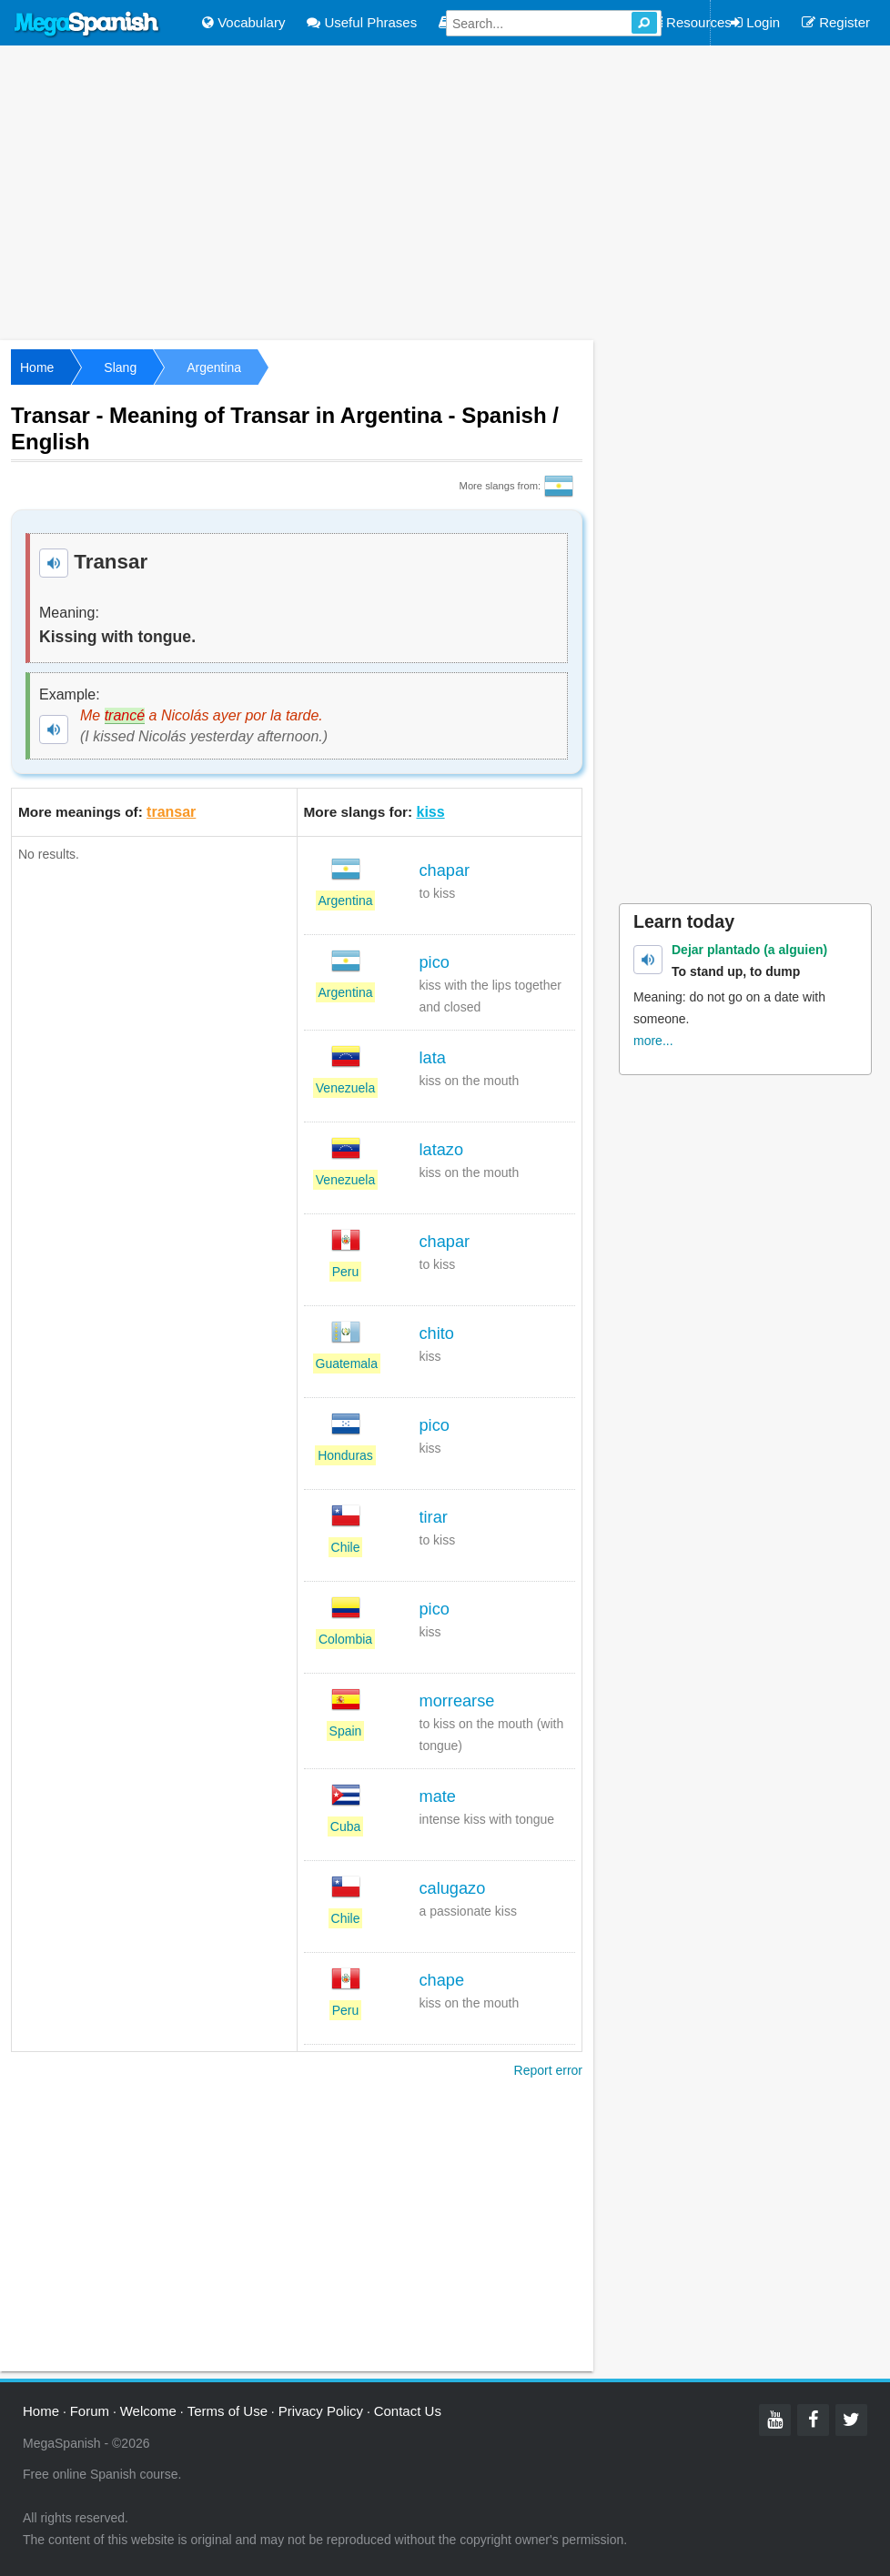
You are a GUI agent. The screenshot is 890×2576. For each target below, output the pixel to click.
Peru (345, 1271)
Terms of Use (227, 2411)
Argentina (214, 367)
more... (653, 1040)
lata (433, 1058)
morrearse (457, 1701)
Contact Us (407, 2411)
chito (437, 1333)
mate (438, 1796)
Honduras (345, 1455)
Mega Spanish (87, 24)
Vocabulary (243, 22)
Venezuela (345, 1088)
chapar (445, 870)
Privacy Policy (320, 2411)
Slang (120, 367)
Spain (345, 1731)
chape (442, 1980)
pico (435, 962)
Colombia (345, 1639)
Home (37, 367)
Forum (89, 2411)
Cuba (345, 1826)
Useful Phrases (362, 22)
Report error (548, 2070)
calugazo (453, 1888)
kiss (431, 812)
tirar (434, 1517)
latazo (442, 1150)
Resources (690, 22)
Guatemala (347, 1363)
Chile (345, 1547)
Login (755, 22)
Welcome (148, 2411)
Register (836, 22)
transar (171, 812)
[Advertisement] (445, 191)
